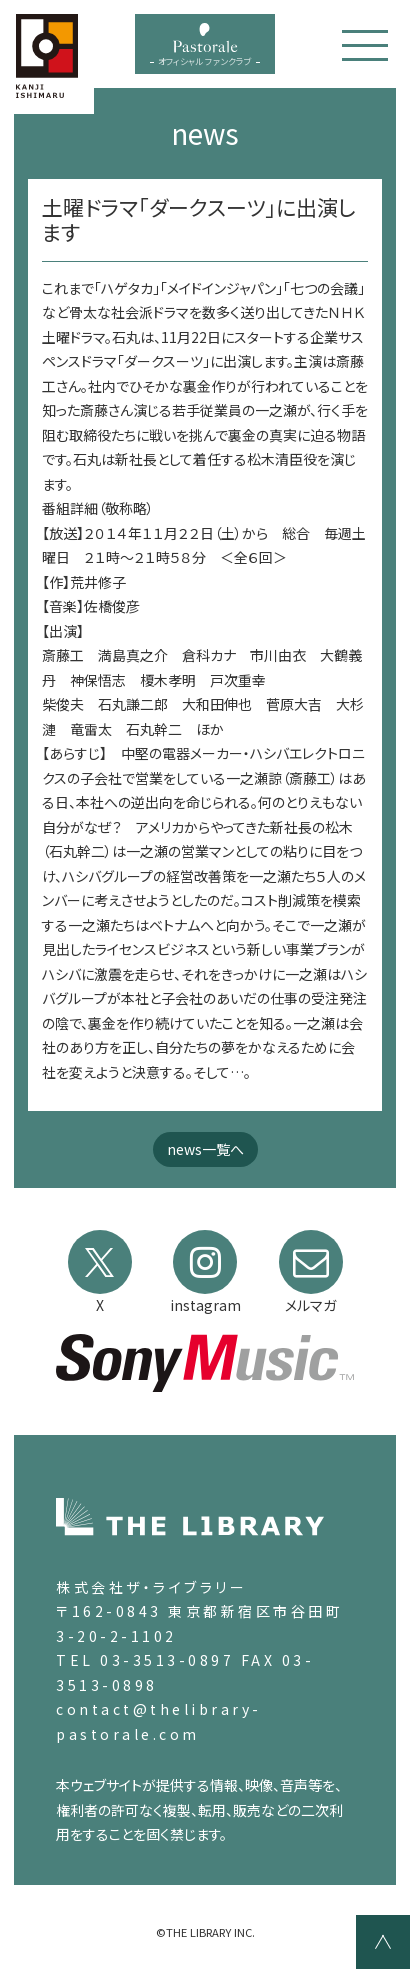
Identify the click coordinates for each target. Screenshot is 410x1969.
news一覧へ (205, 1149)
